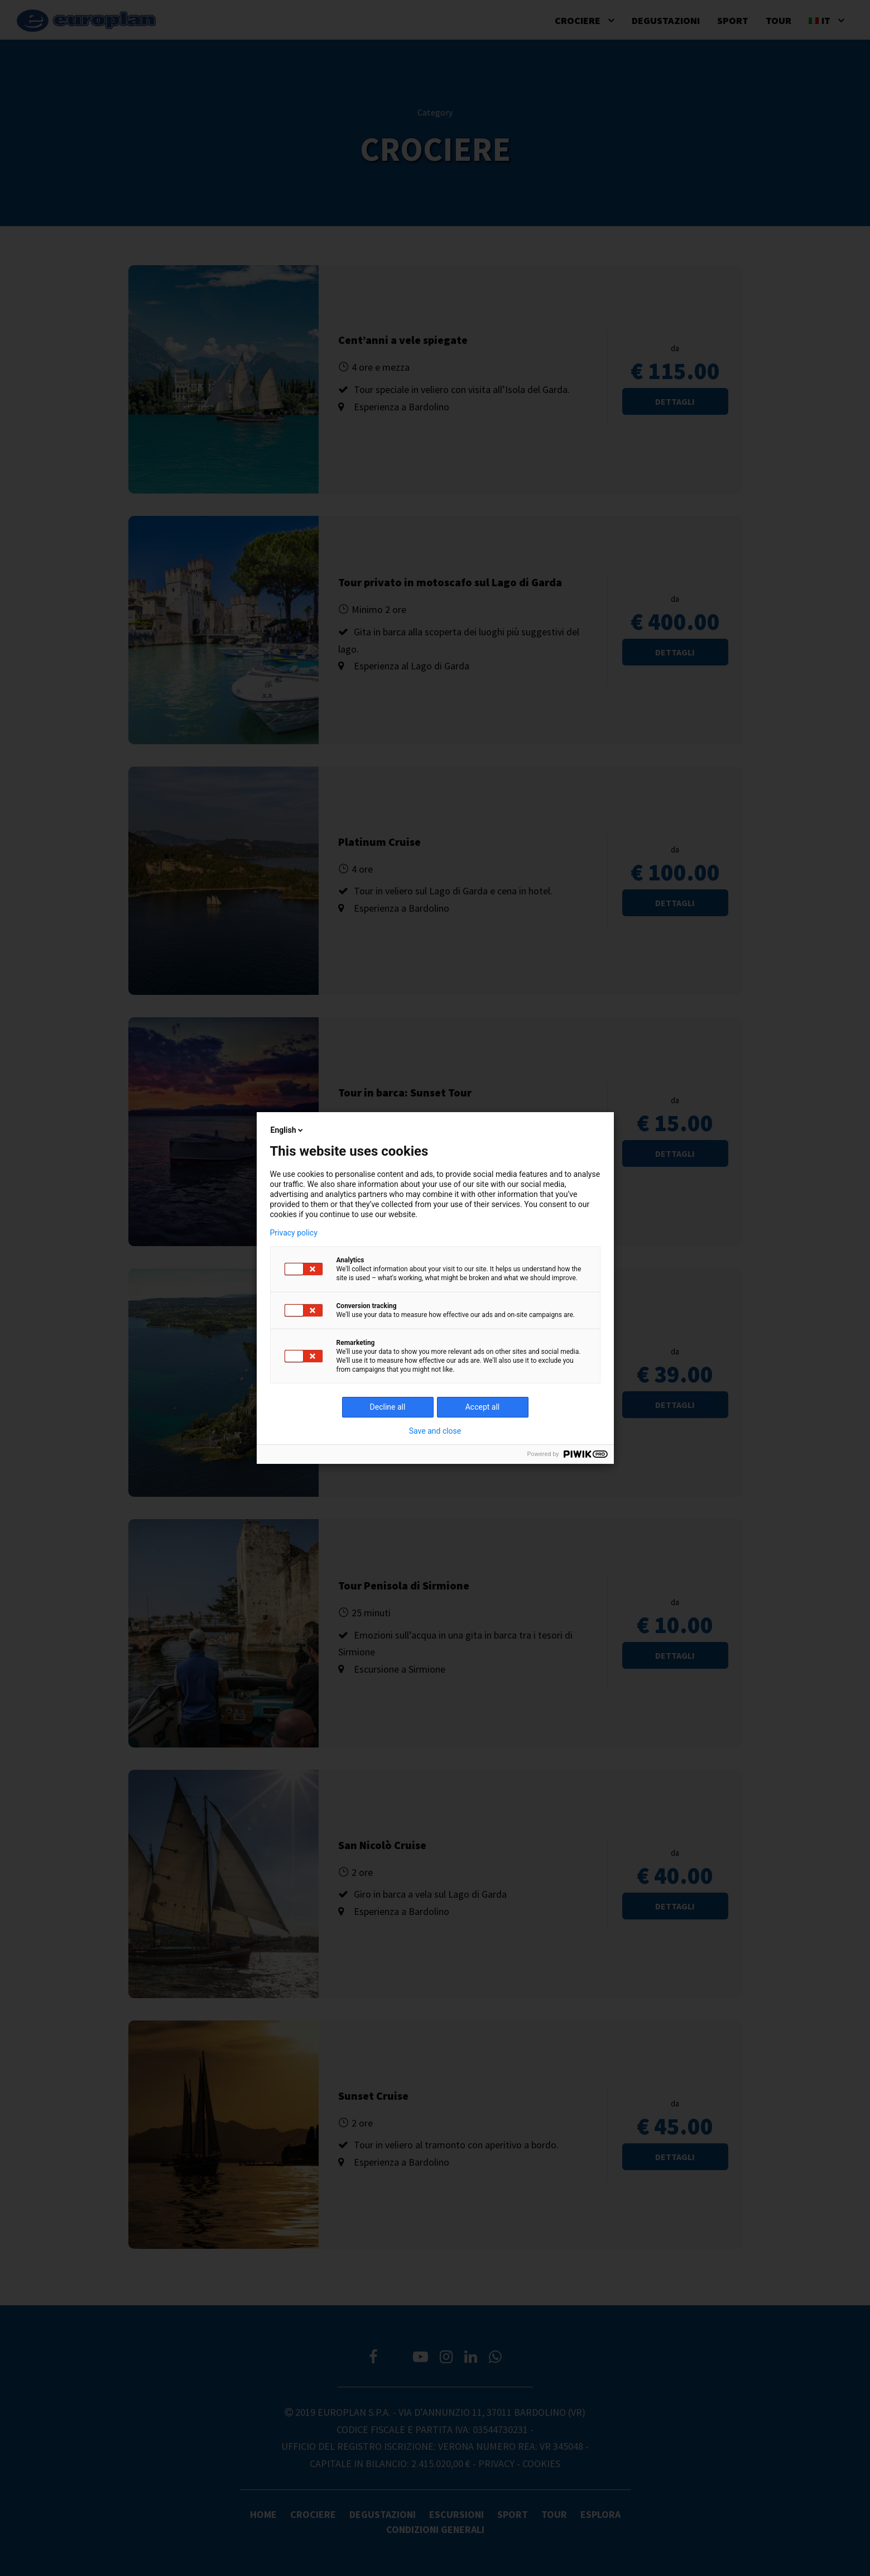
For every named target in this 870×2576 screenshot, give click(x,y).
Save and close (435, 1430)
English (288, 1130)
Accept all (482, 1406)
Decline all (388, 1406)
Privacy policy (294, 1232)
